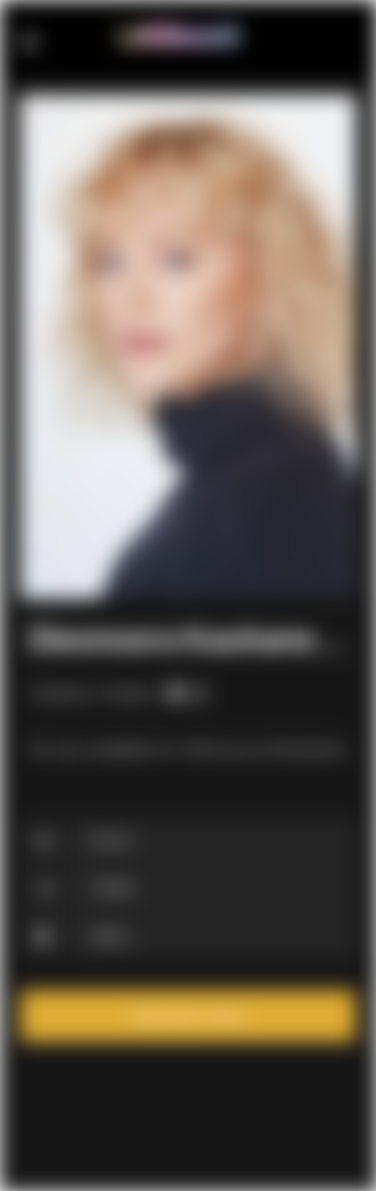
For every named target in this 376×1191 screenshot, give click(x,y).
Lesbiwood (182, 37)
